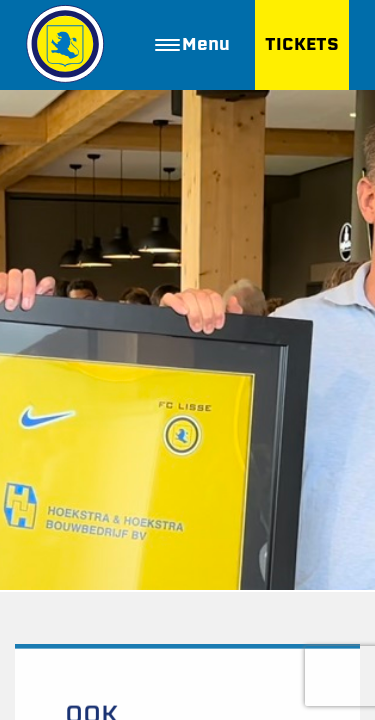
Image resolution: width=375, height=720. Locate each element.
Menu (192, 44)
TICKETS (302, 44)
